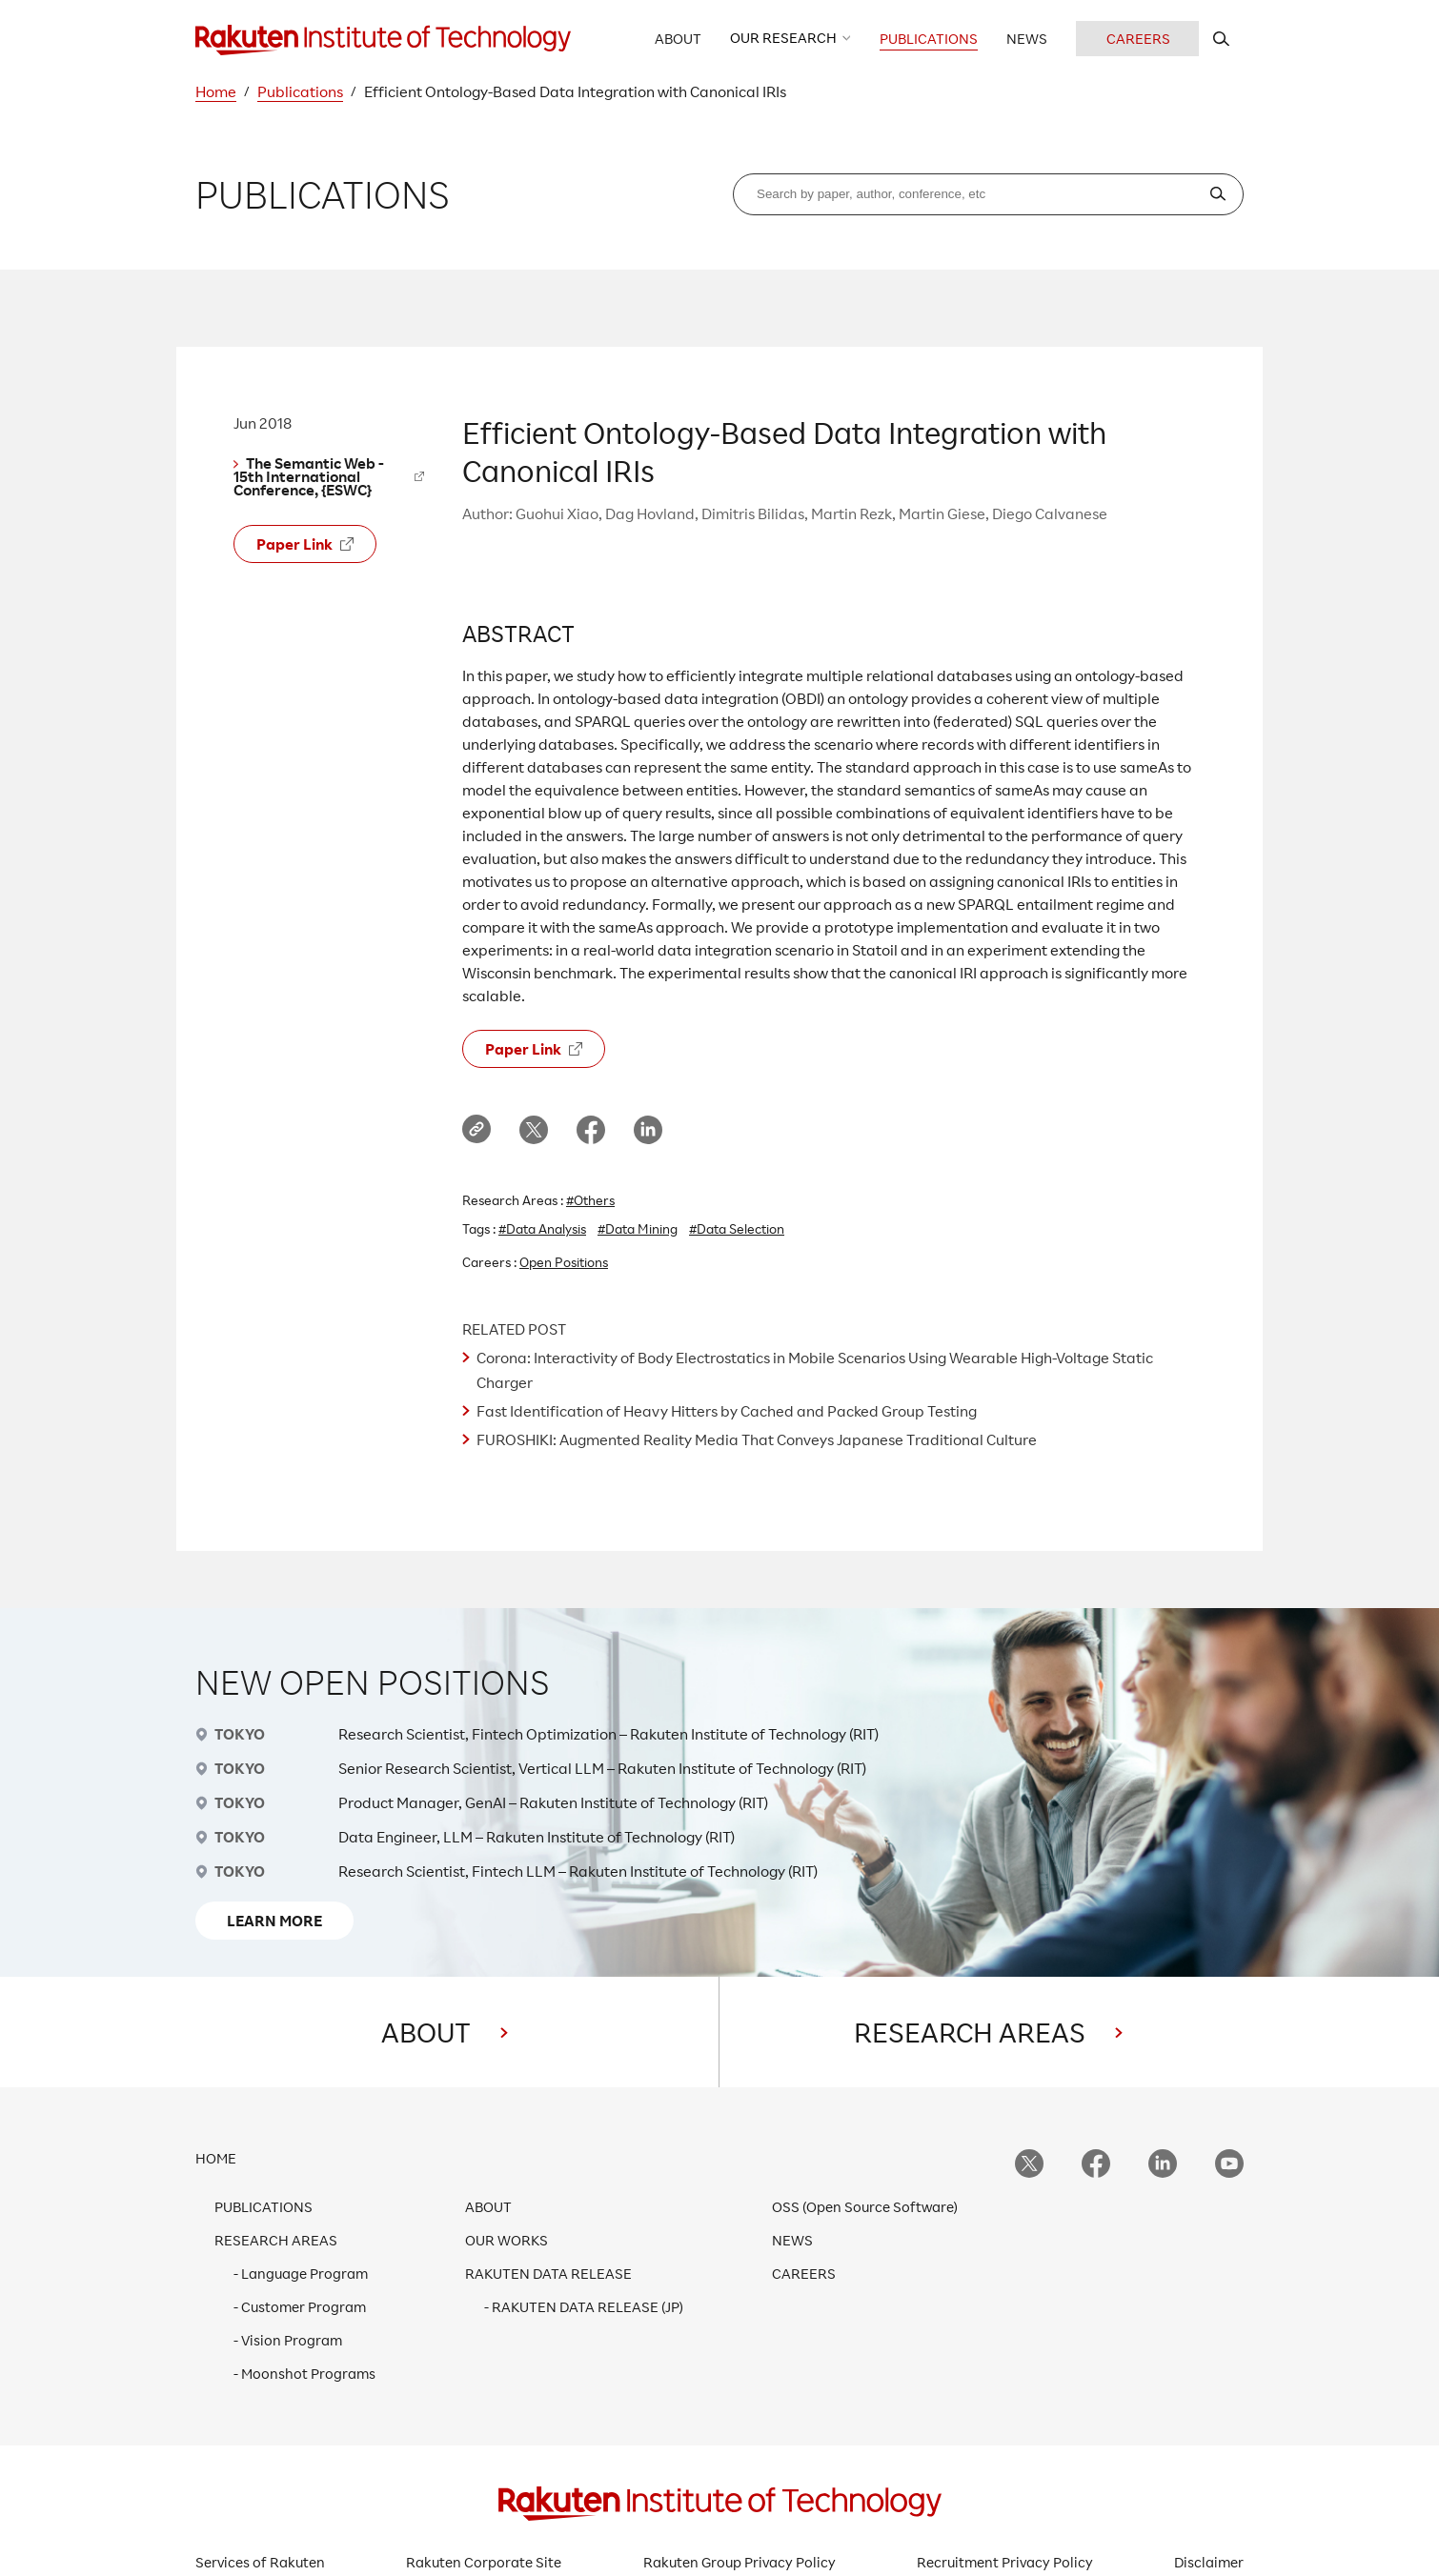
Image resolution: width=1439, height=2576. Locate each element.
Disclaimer (1209, 2562)
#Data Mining (638, 1228)
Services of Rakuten (260, 2562)
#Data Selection (736, 1228)
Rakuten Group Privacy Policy (739, 2562)
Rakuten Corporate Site (483, 2562)
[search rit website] (1221, 38)
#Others (590, 1200)
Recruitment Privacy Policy (1005, 2562)
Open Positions (563, 1262)
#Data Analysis (542, 1228)
